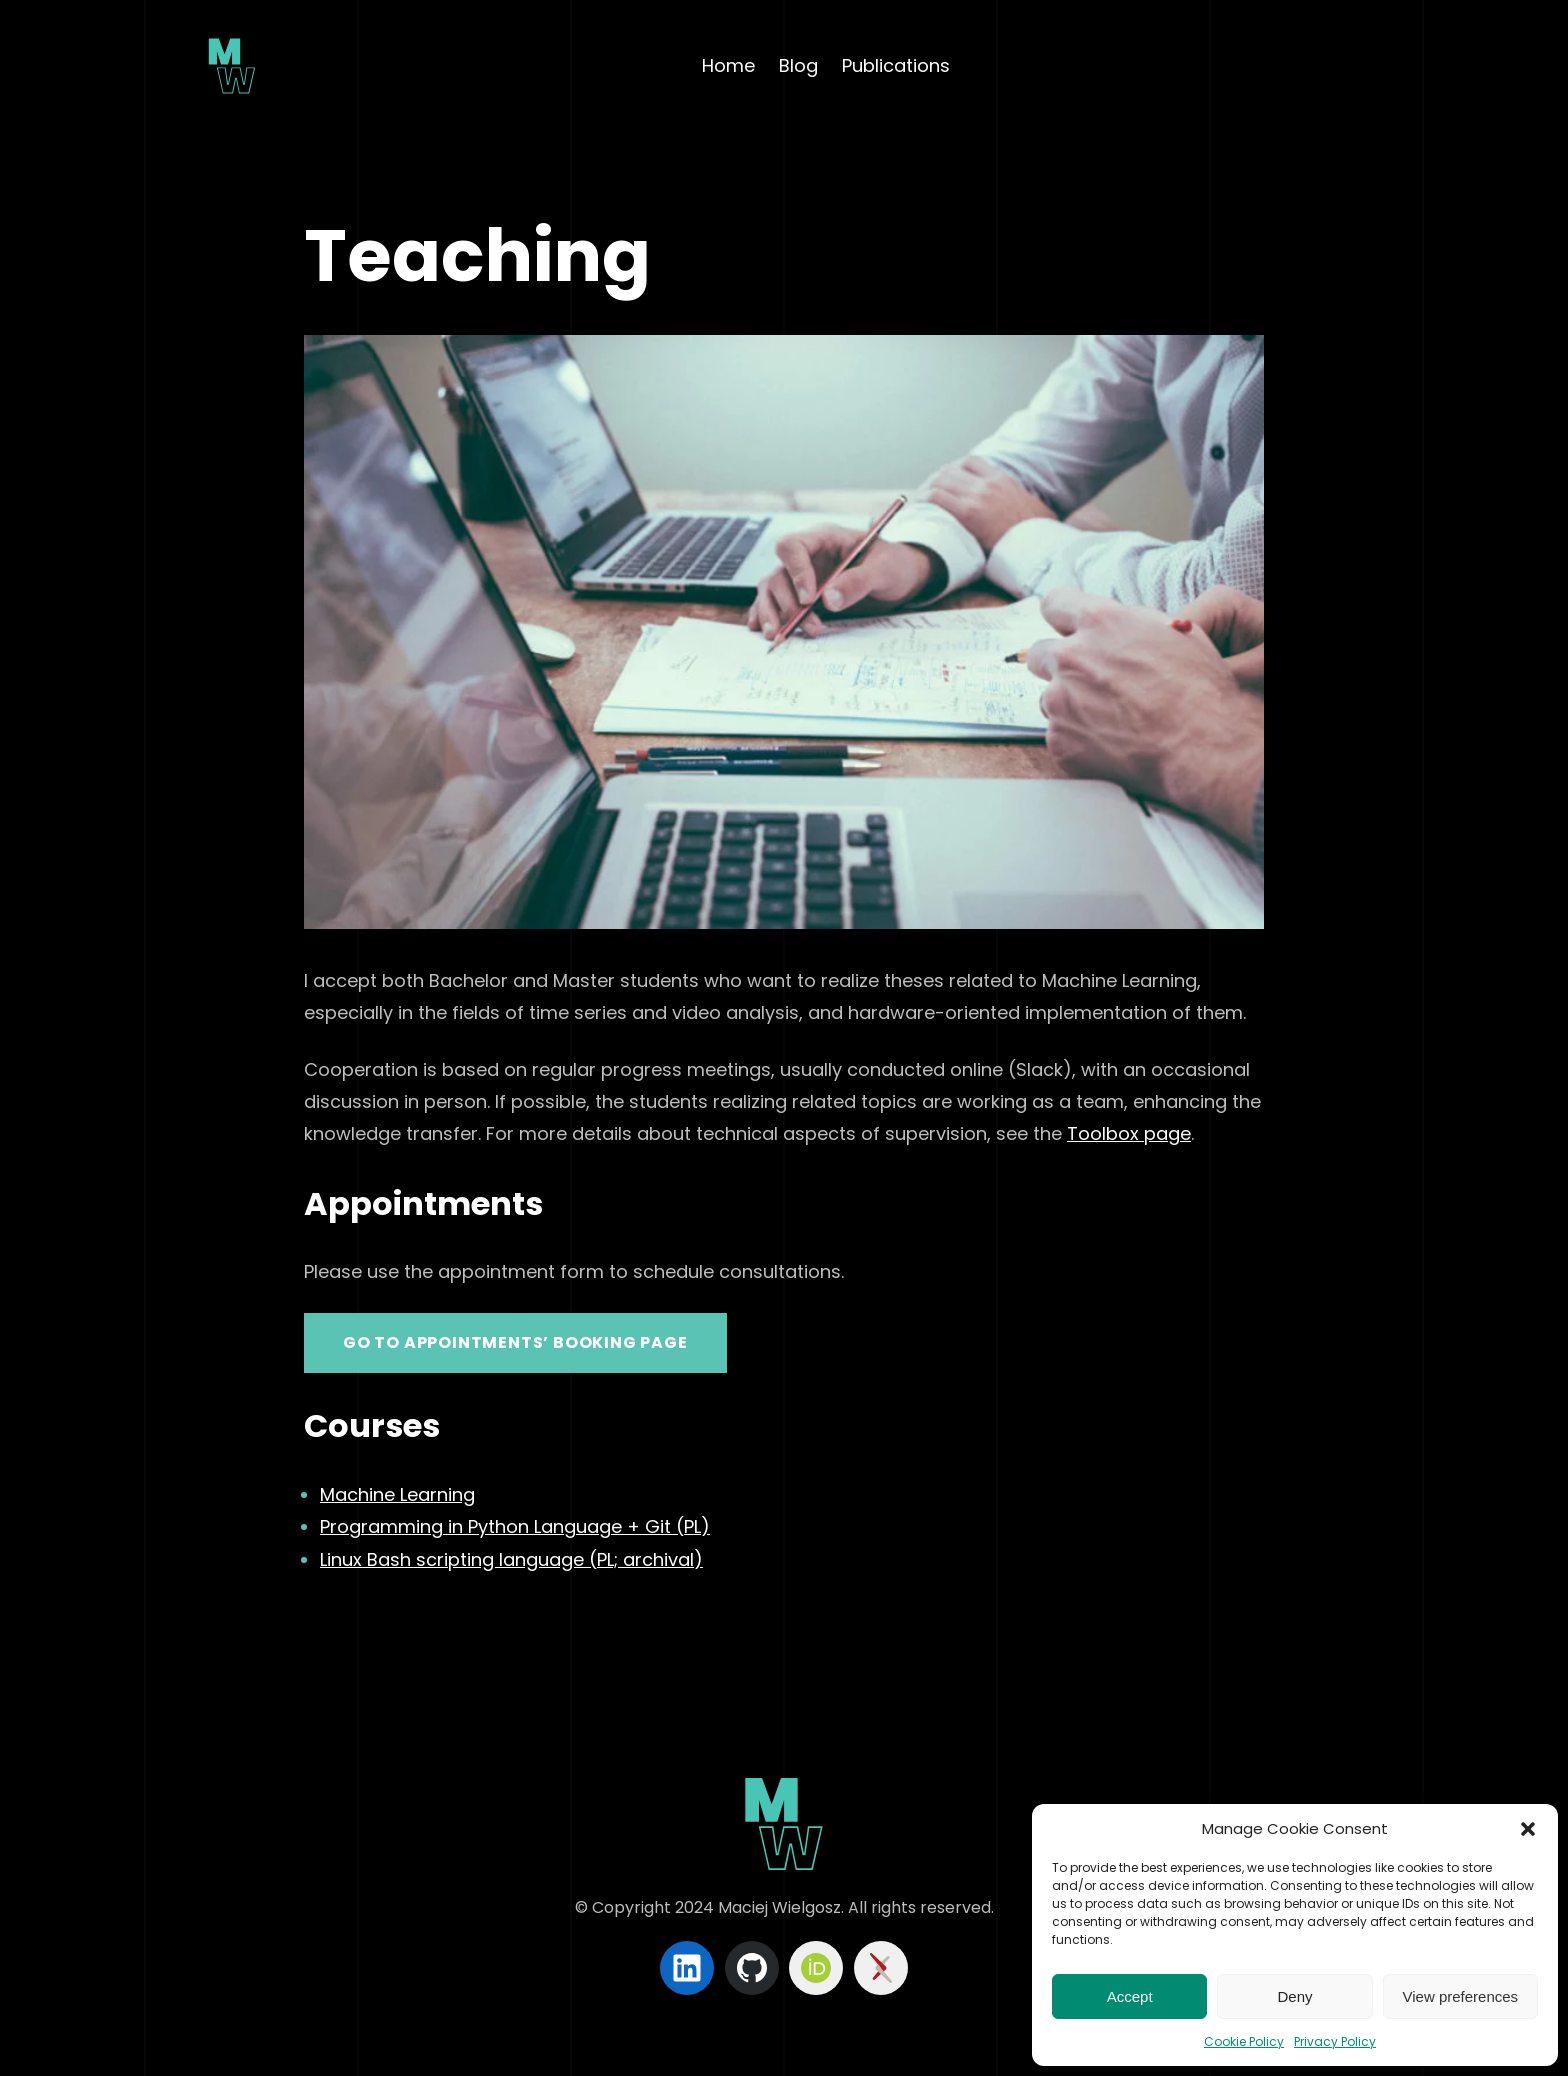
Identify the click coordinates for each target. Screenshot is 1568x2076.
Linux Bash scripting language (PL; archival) (511, 1559)
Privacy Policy (1335, 2041)
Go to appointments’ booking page (515, 1342)
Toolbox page (1129, 1133)
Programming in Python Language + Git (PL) (515, 1526)
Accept (1130, 1996)
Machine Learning (397, 1494)
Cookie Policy (1244, 2041)
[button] (1528, 1829)
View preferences (1461, 1996)
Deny (1294, 1996)
